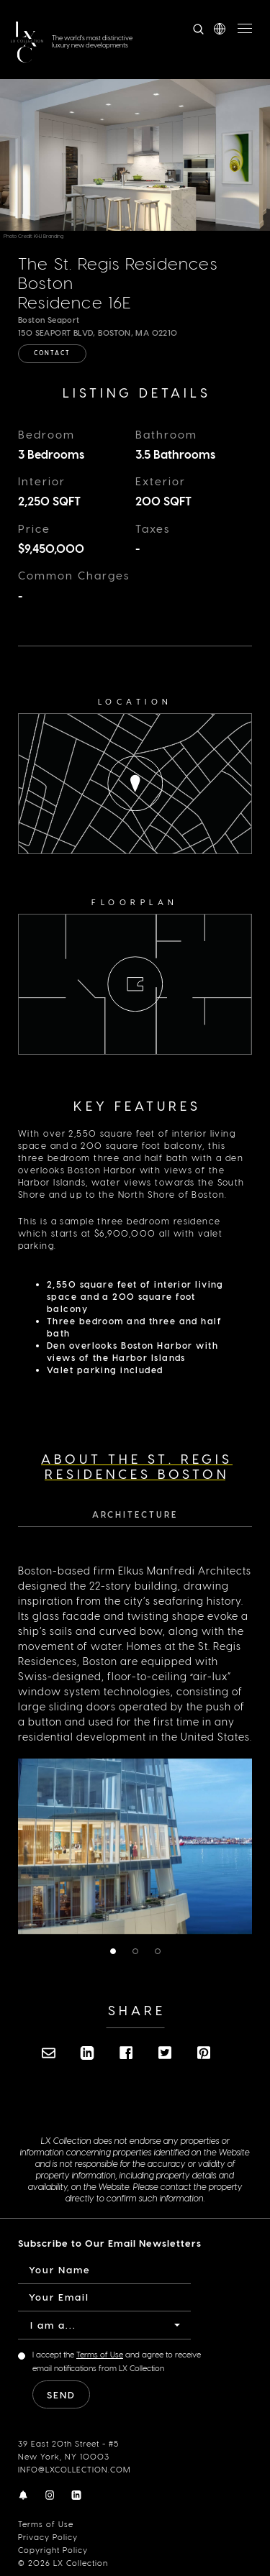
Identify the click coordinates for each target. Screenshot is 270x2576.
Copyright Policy (53, 2549)
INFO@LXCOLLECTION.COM (74, 2469)
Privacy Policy (48, 2536)
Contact (52, 353)
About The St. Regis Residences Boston (137, 1466)
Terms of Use (45, 2524)
